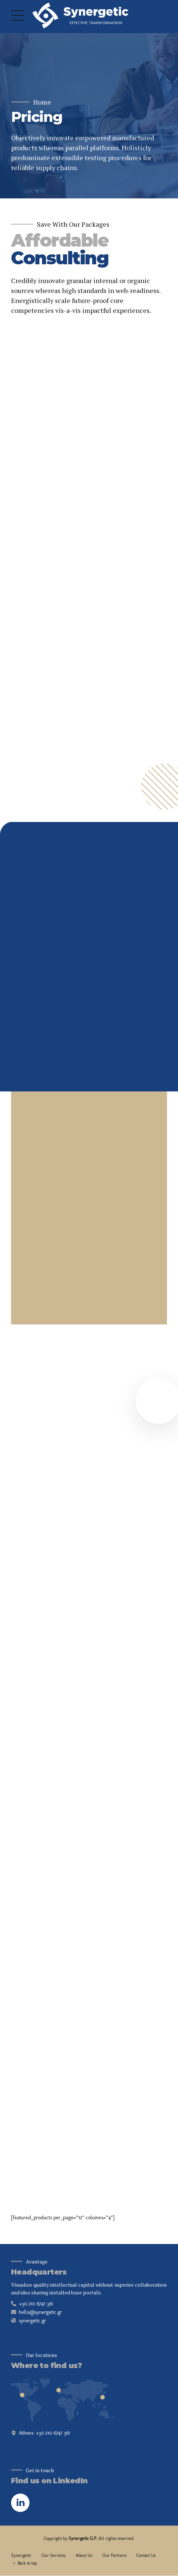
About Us (84, 2555)
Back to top (27, 2563)
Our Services (54, 2555)
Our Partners (114, 2555)
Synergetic (21, 2555)
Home (42, 102)
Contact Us (146, 2555)
